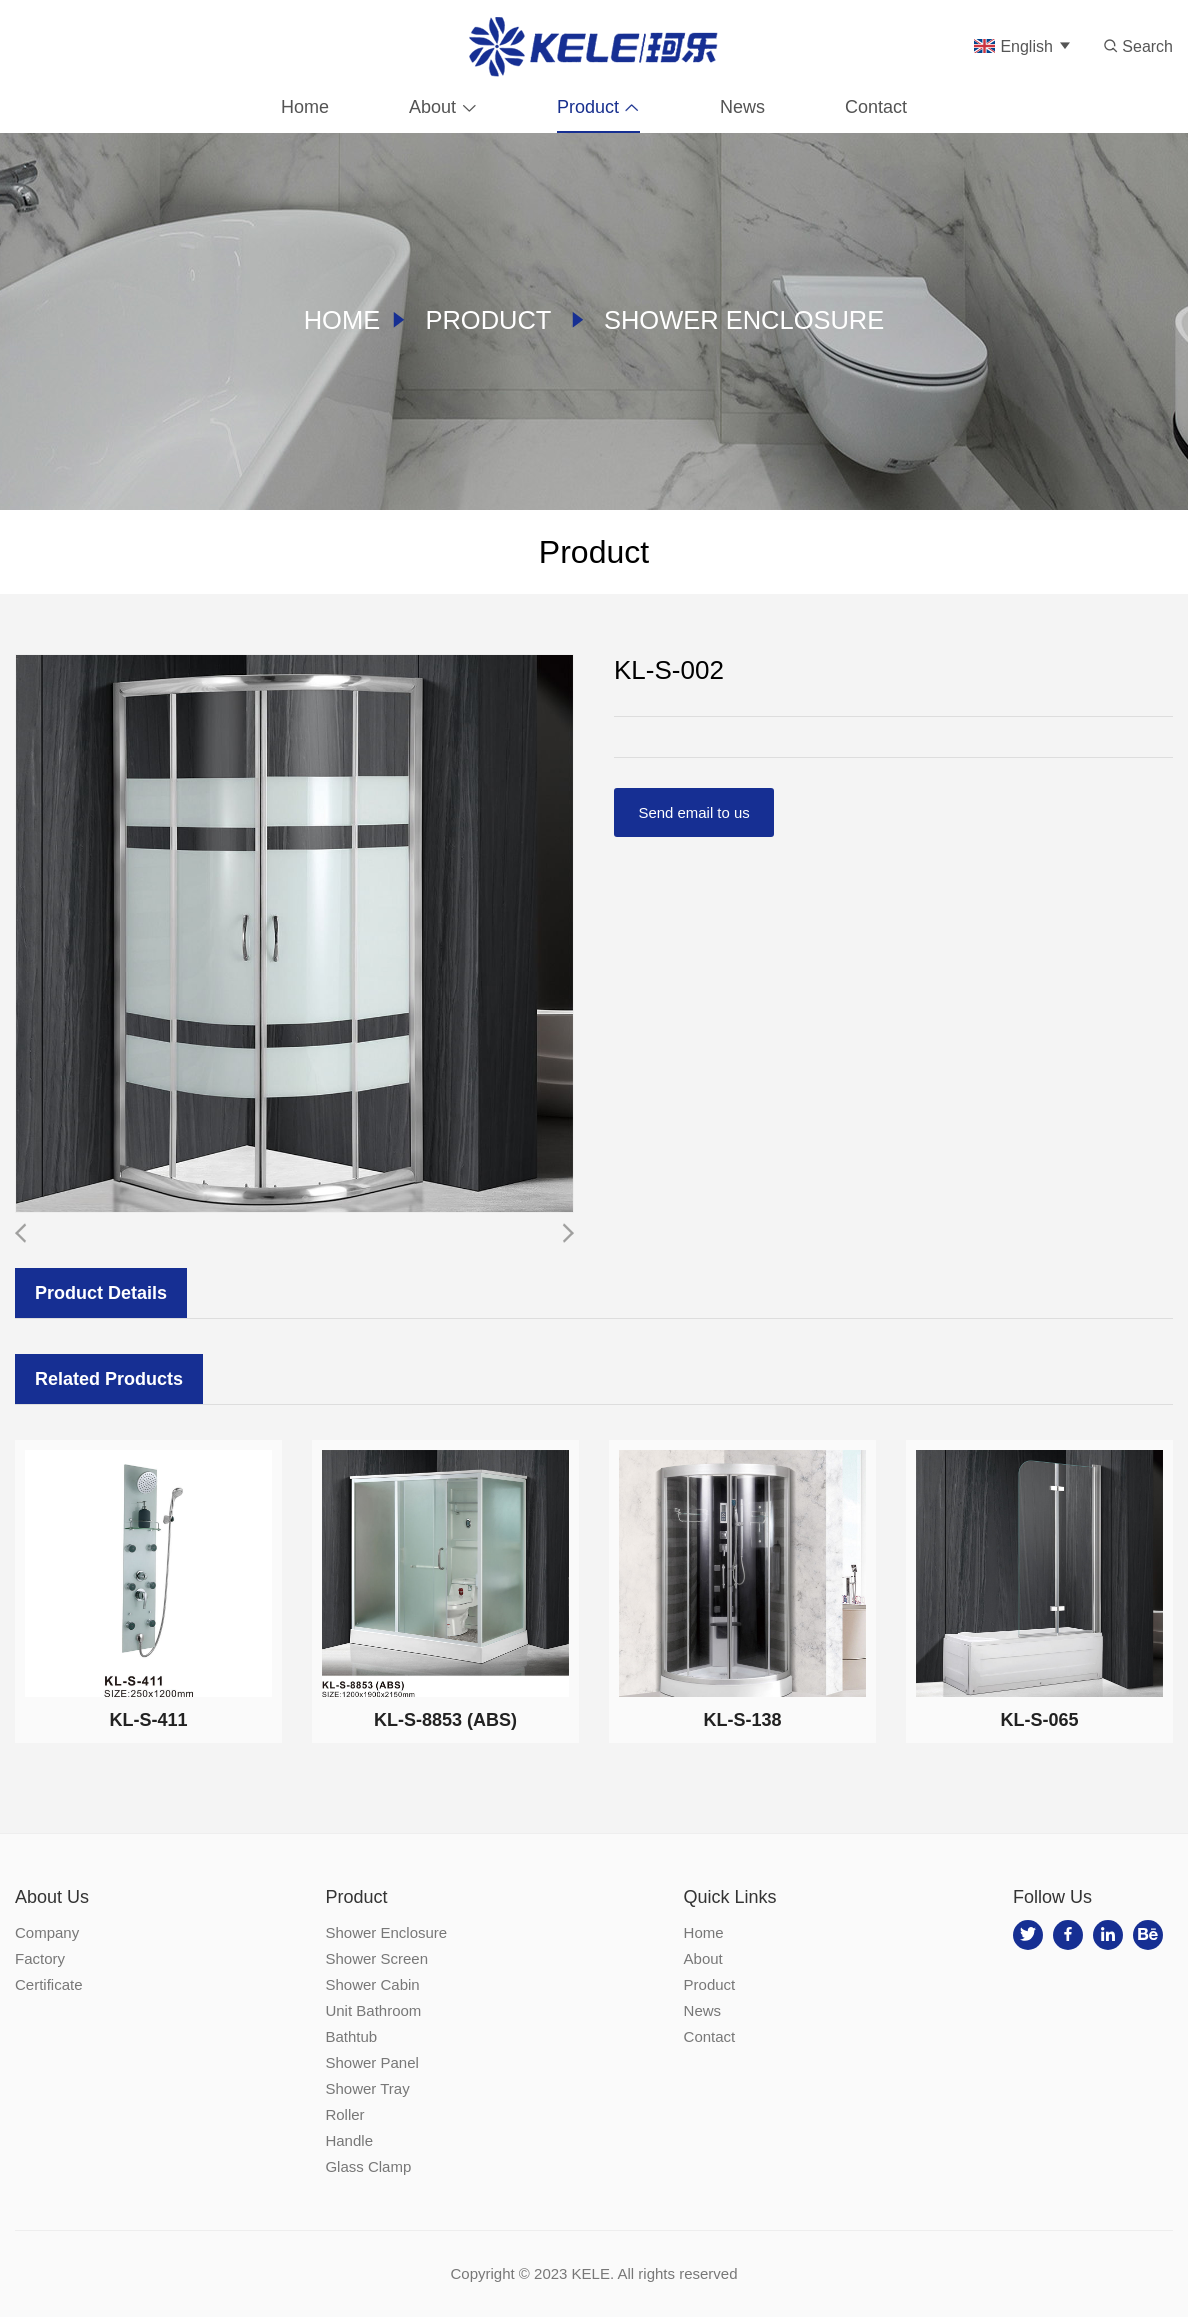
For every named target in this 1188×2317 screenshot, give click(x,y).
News (742, 105)
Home (305, 105)
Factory (40, 1958)
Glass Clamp (368, 2166)
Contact (876, 105)
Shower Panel (371, 2062)
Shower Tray (367, 2088)
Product (588, 105)
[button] (567, 1233)
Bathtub (351, 2036)
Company (47, 1932)
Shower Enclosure (746, 320)
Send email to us (695, 812)
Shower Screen (376, 1958)
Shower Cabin (372, 1984)
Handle (349, 2140)
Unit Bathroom (373, 2010)
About (432, 105)
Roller (344, 2114)
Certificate (49, 1984)
